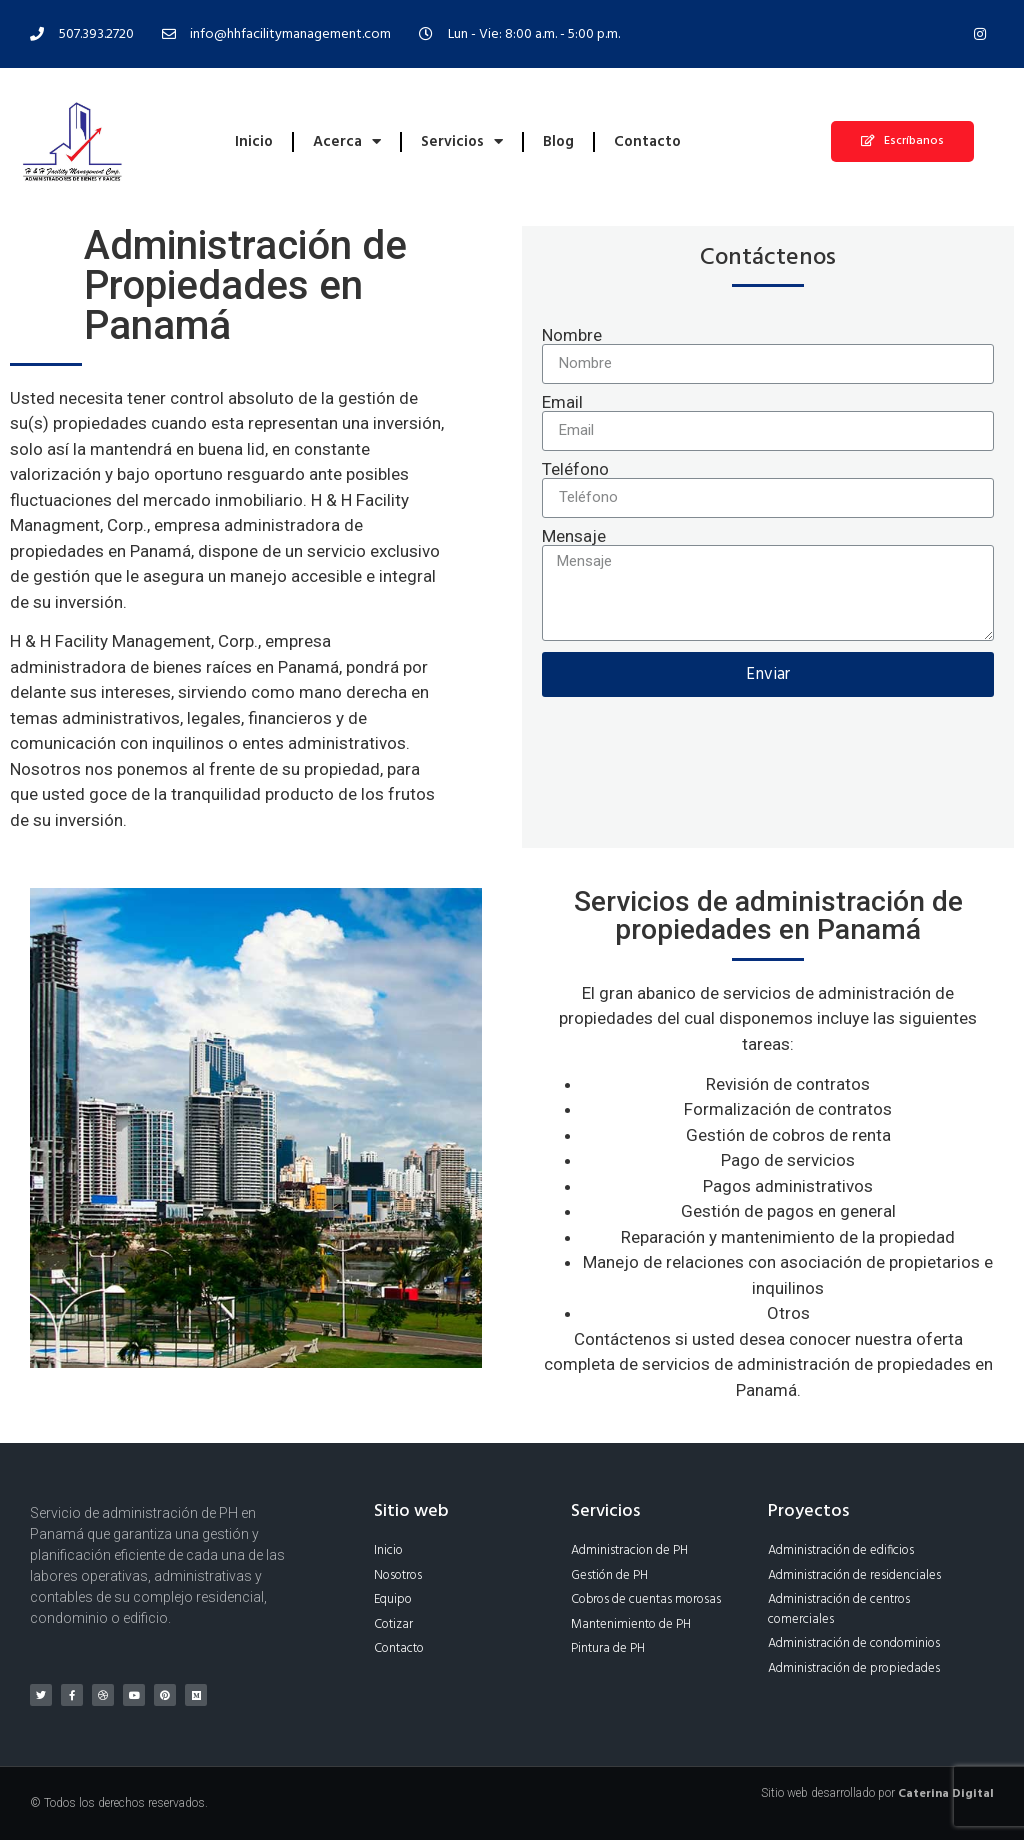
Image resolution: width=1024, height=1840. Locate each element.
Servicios (462, 141)
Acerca (347, 141)
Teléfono (575, 469)
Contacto (647, 142)
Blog (558, 142)
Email (562, 402)
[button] (902, 141)
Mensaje (574, 536)
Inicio (254, 142)
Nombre (572, 335)
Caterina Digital (946, 1794)
